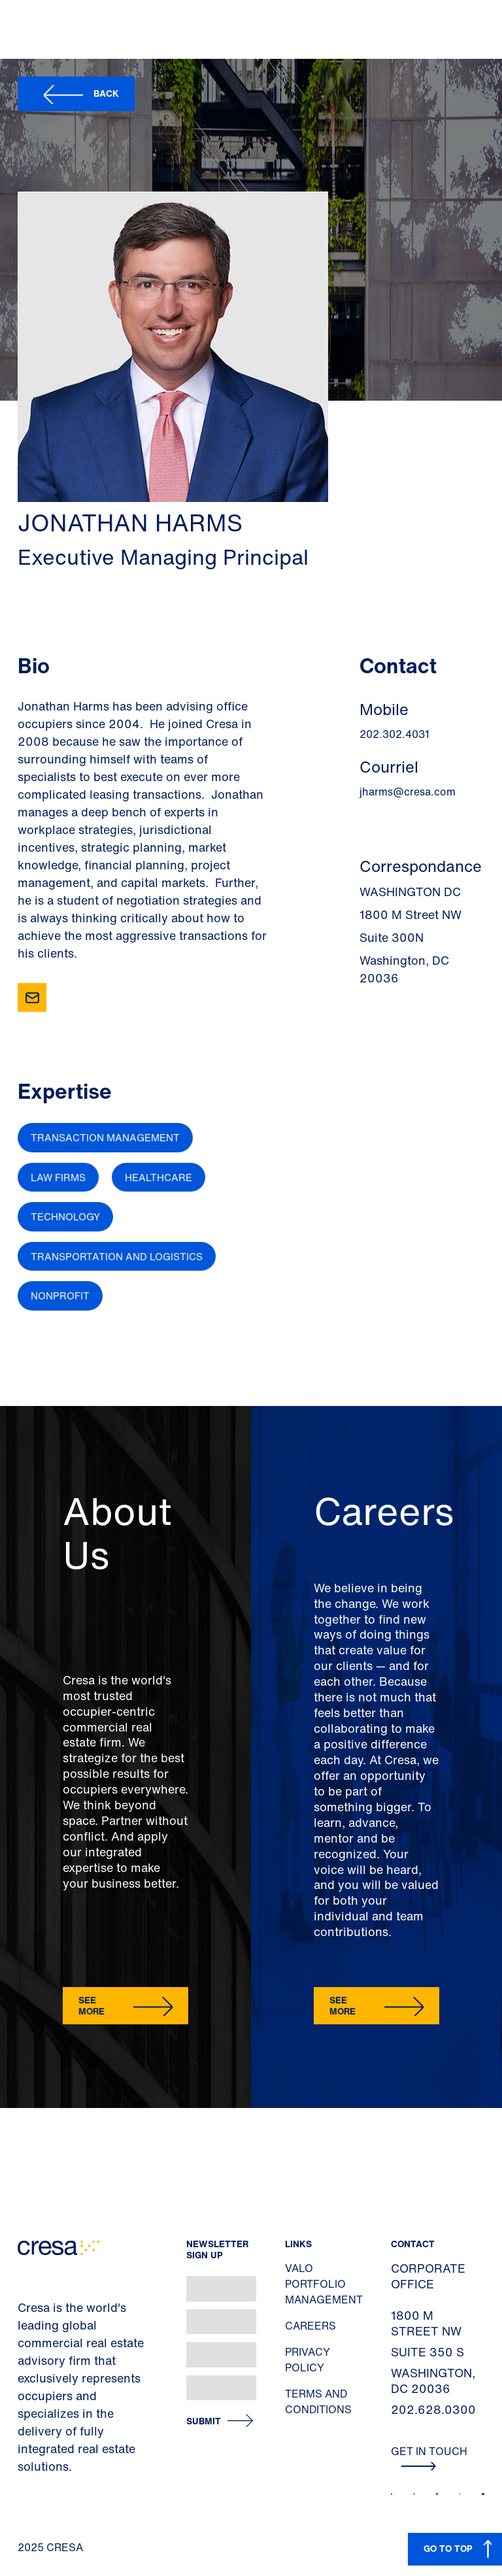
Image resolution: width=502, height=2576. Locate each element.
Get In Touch (429, 2457)
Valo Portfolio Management (324, 2283)
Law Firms (58, 1177)
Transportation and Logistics (117, 1256)
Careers (310, 2325)
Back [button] (106, 93)
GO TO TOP (448, 2548)
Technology (65, 1216)
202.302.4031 (394, 734)
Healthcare (158, 1177)
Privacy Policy (307, 2359)
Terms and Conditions (318, 2401)
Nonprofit (60, 1295)
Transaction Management (105, 1137)
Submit (203, 2421)
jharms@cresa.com (408, 791)
